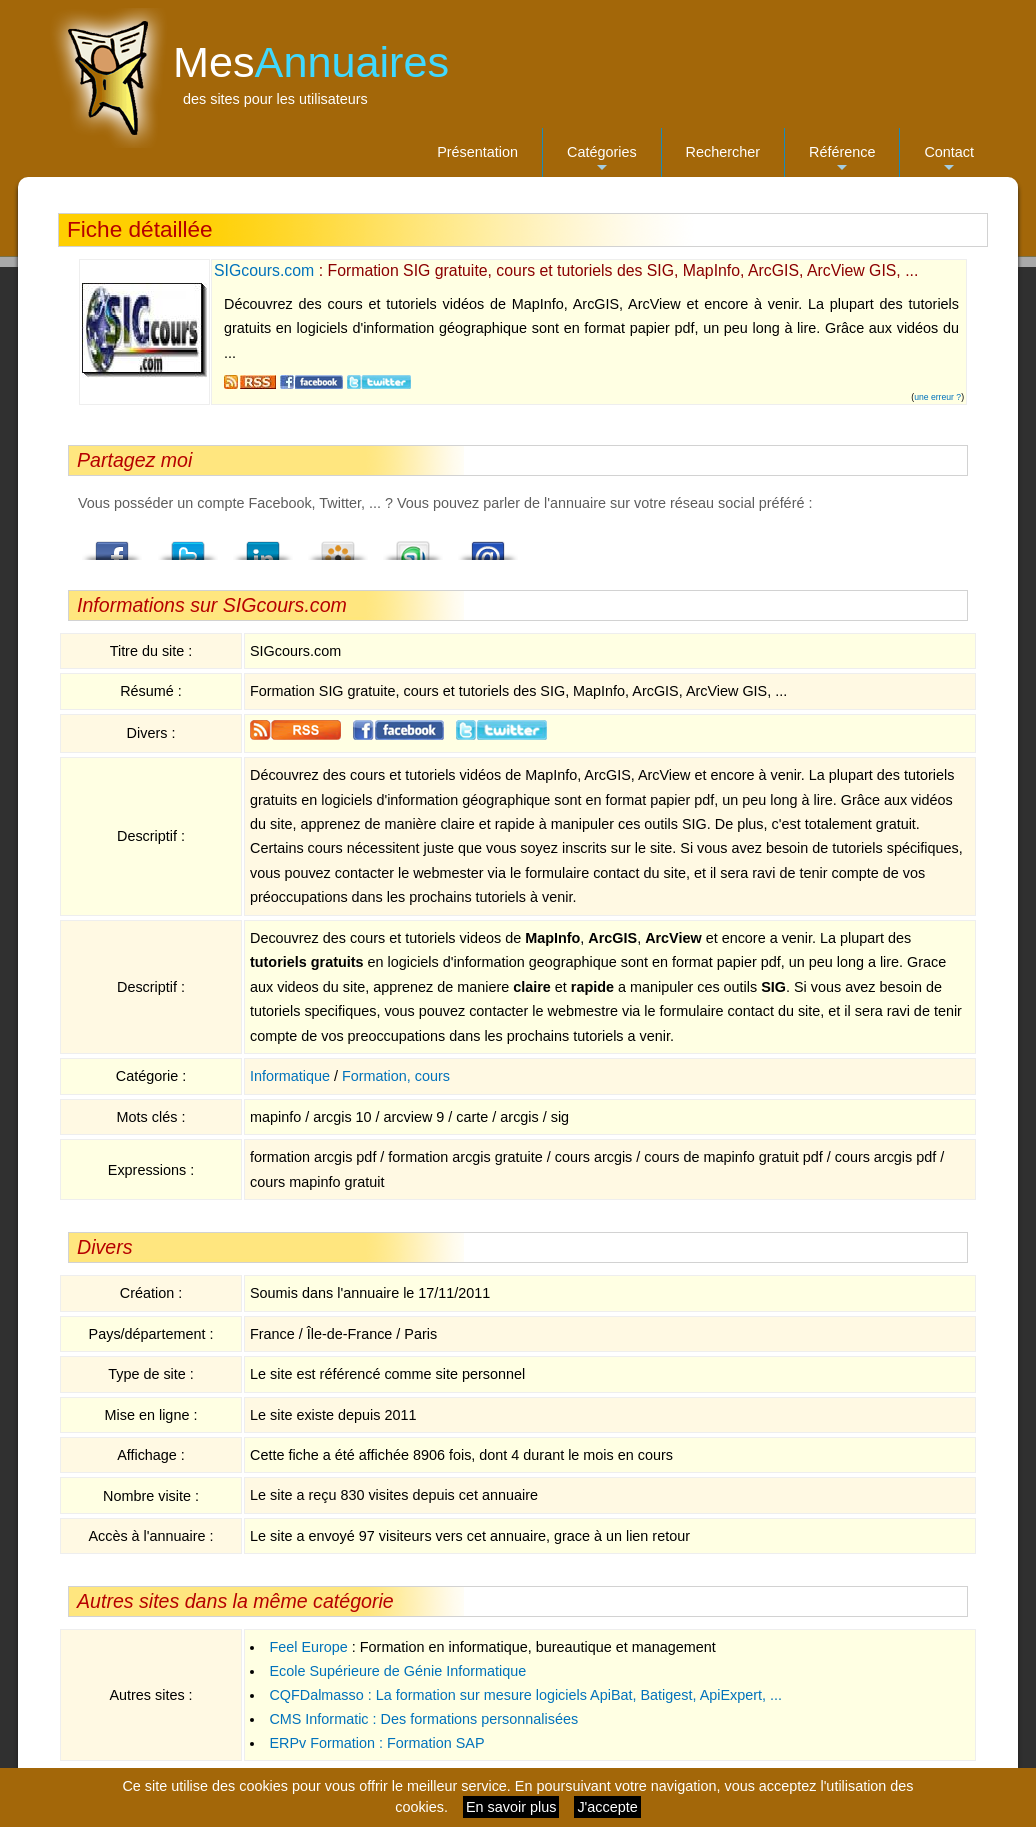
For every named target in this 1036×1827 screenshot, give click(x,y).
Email (488, 545)
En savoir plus (511, 1807)
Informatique (290, 1076)
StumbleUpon (413, 545)
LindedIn (263, 545)
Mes (311, 62)
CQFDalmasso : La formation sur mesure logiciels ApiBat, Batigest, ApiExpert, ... (525, 1695)
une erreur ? (937, 397)
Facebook (113, 545)
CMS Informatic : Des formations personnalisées (423, 1719)
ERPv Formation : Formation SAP (376, 1743)
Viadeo (338, 545)
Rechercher (723, 152)
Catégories (602, 160)
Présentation (477, 152)
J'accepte (607, 1807)
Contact (949, 160)
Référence (842, 160)
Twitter (188, 545)
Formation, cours (396, 1076)
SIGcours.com (264, 270)
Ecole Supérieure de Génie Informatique (397, 1671)
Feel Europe (308, 1647)
